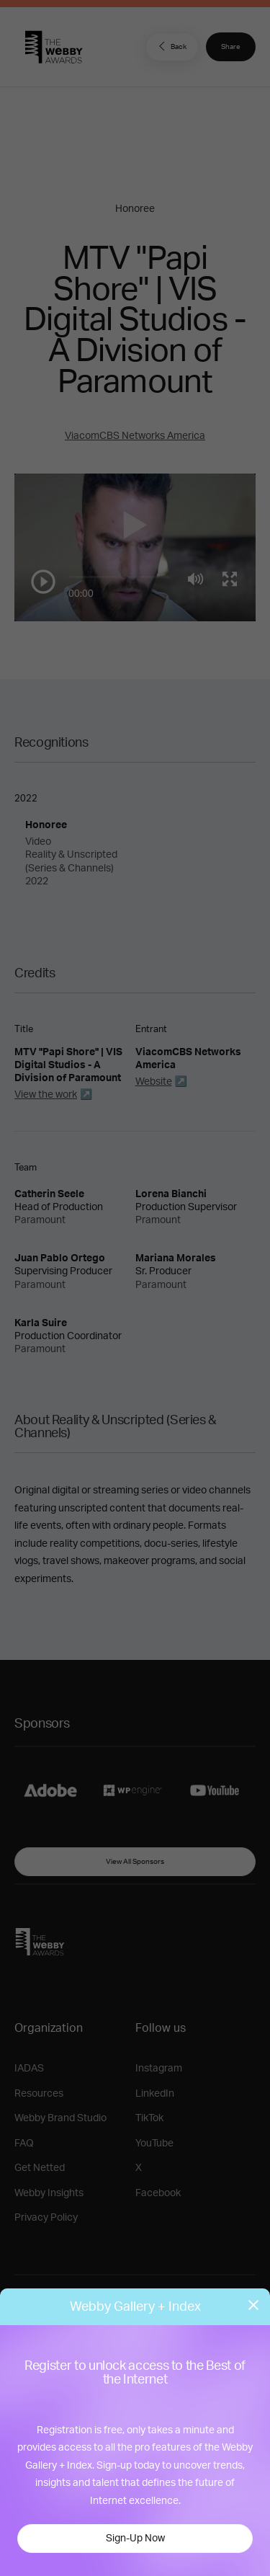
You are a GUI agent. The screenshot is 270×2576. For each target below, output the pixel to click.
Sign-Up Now (135, 2538)
